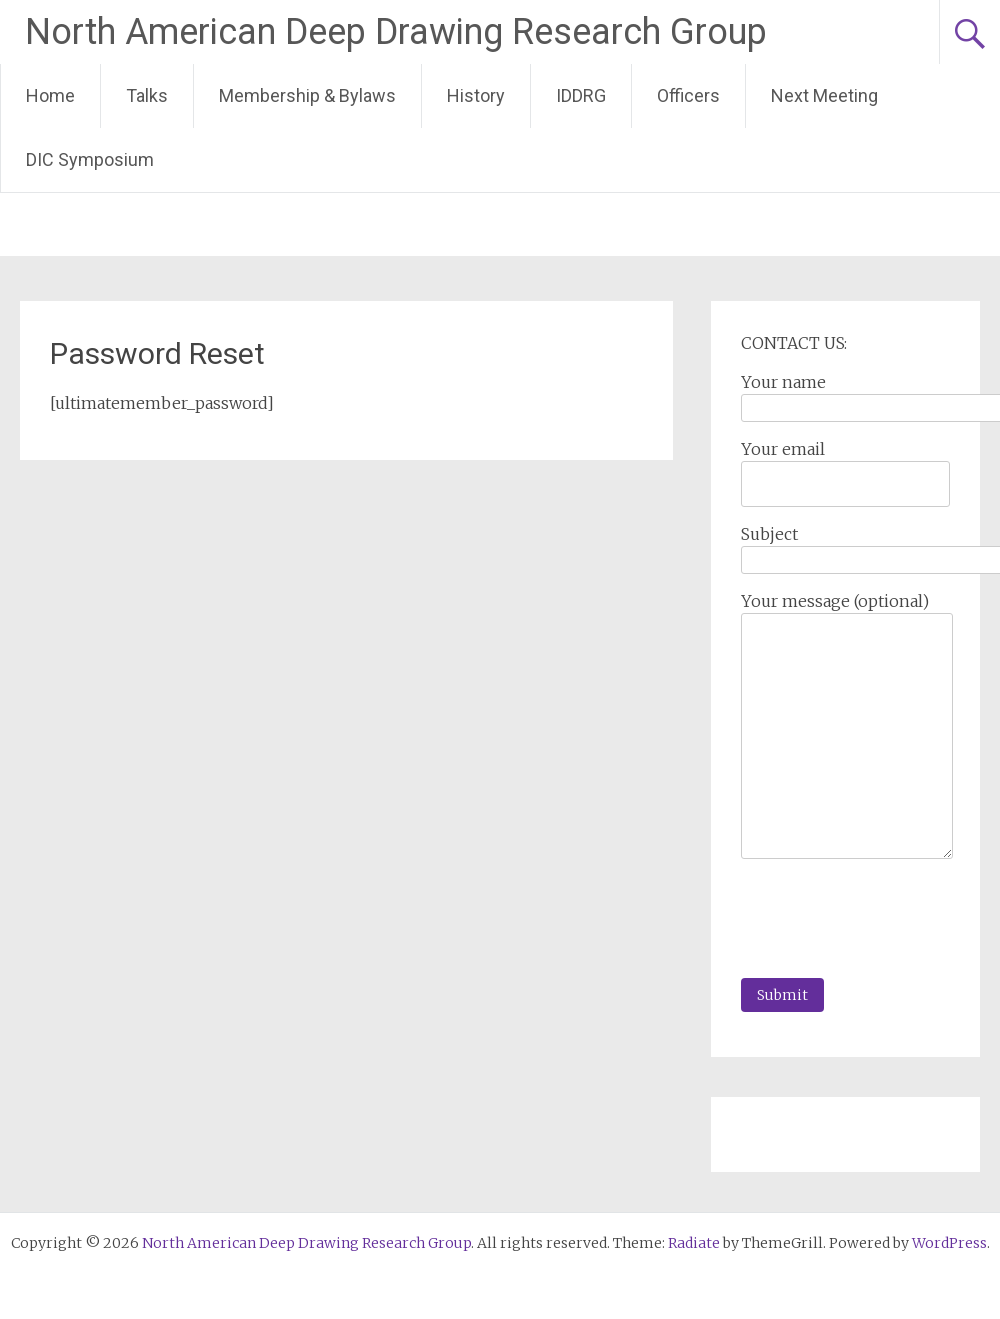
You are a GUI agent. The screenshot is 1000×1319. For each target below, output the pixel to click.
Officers (688, 95)
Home (50, 95)
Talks (147, 95)
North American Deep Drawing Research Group (396, 32)
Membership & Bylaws (307, 95)
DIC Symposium (90, 159)
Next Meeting (824, 95)
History (476, 95)
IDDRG (581, 95)
